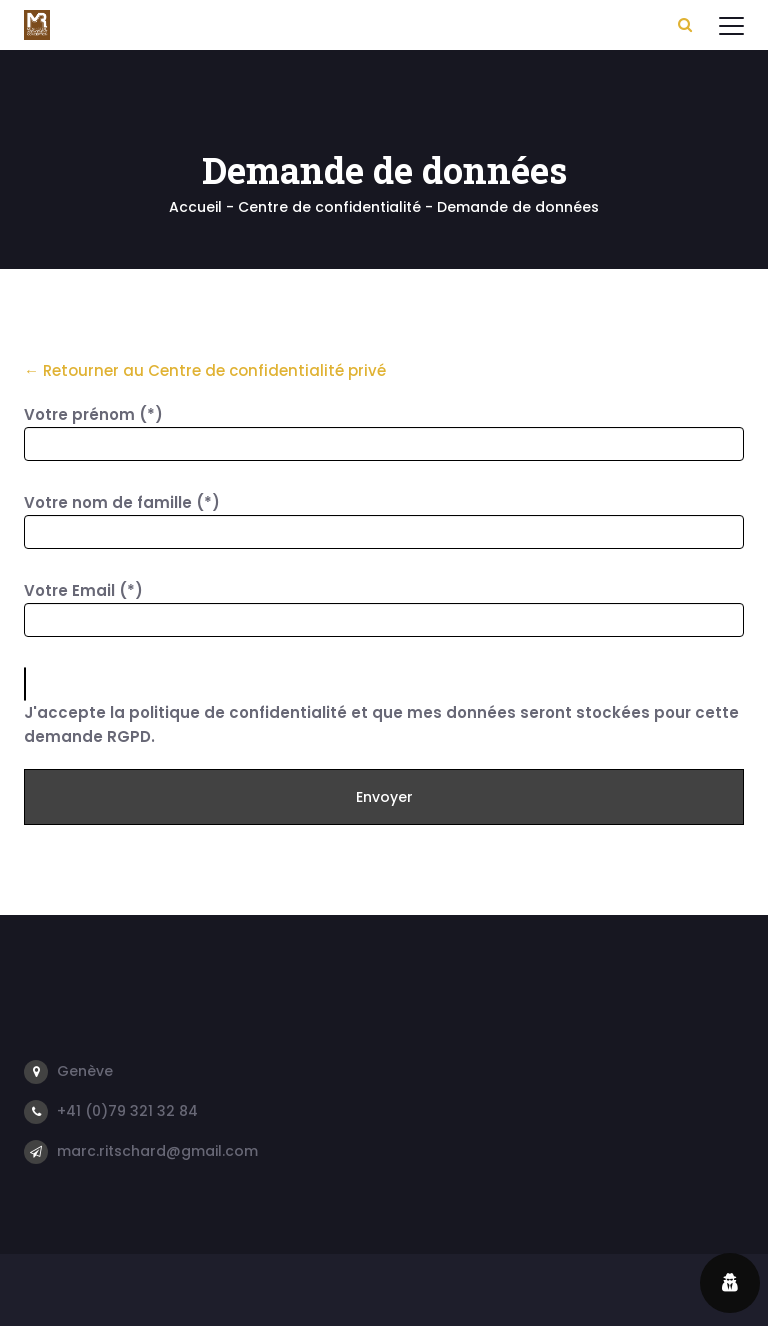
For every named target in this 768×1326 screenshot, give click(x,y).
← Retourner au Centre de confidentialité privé (205, 370)
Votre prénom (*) (93, 414)
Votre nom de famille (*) (122, 502)
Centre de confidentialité (329, 207)
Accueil (195, 207)
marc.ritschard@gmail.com (157, 1151)
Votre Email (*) (83, 590)
